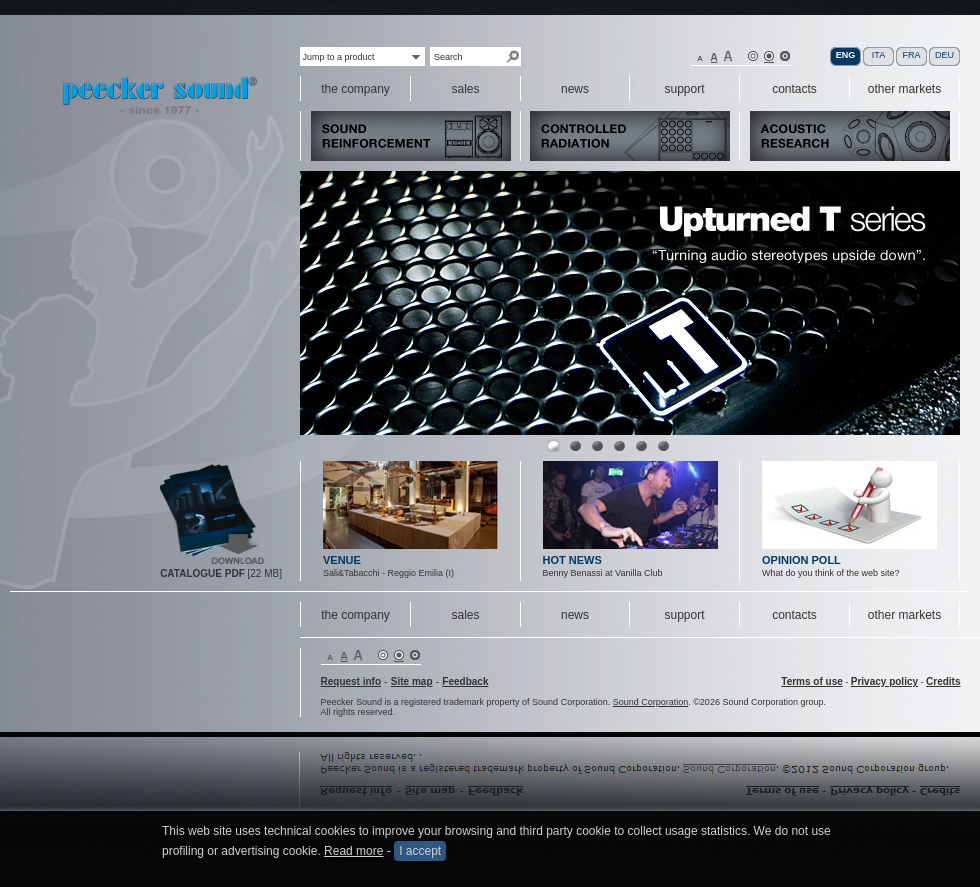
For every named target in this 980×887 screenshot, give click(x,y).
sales (465, 615)
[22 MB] (221, 573)
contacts (794, 615)
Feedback (465, 681)
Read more (353, 851)
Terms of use (812, 681)
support (684, 615)
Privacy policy (884, 681)
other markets (904, 615)
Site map (412, 681)
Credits (943, 681)
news (575, 615)
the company (355, 615)
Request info (351, 681)
